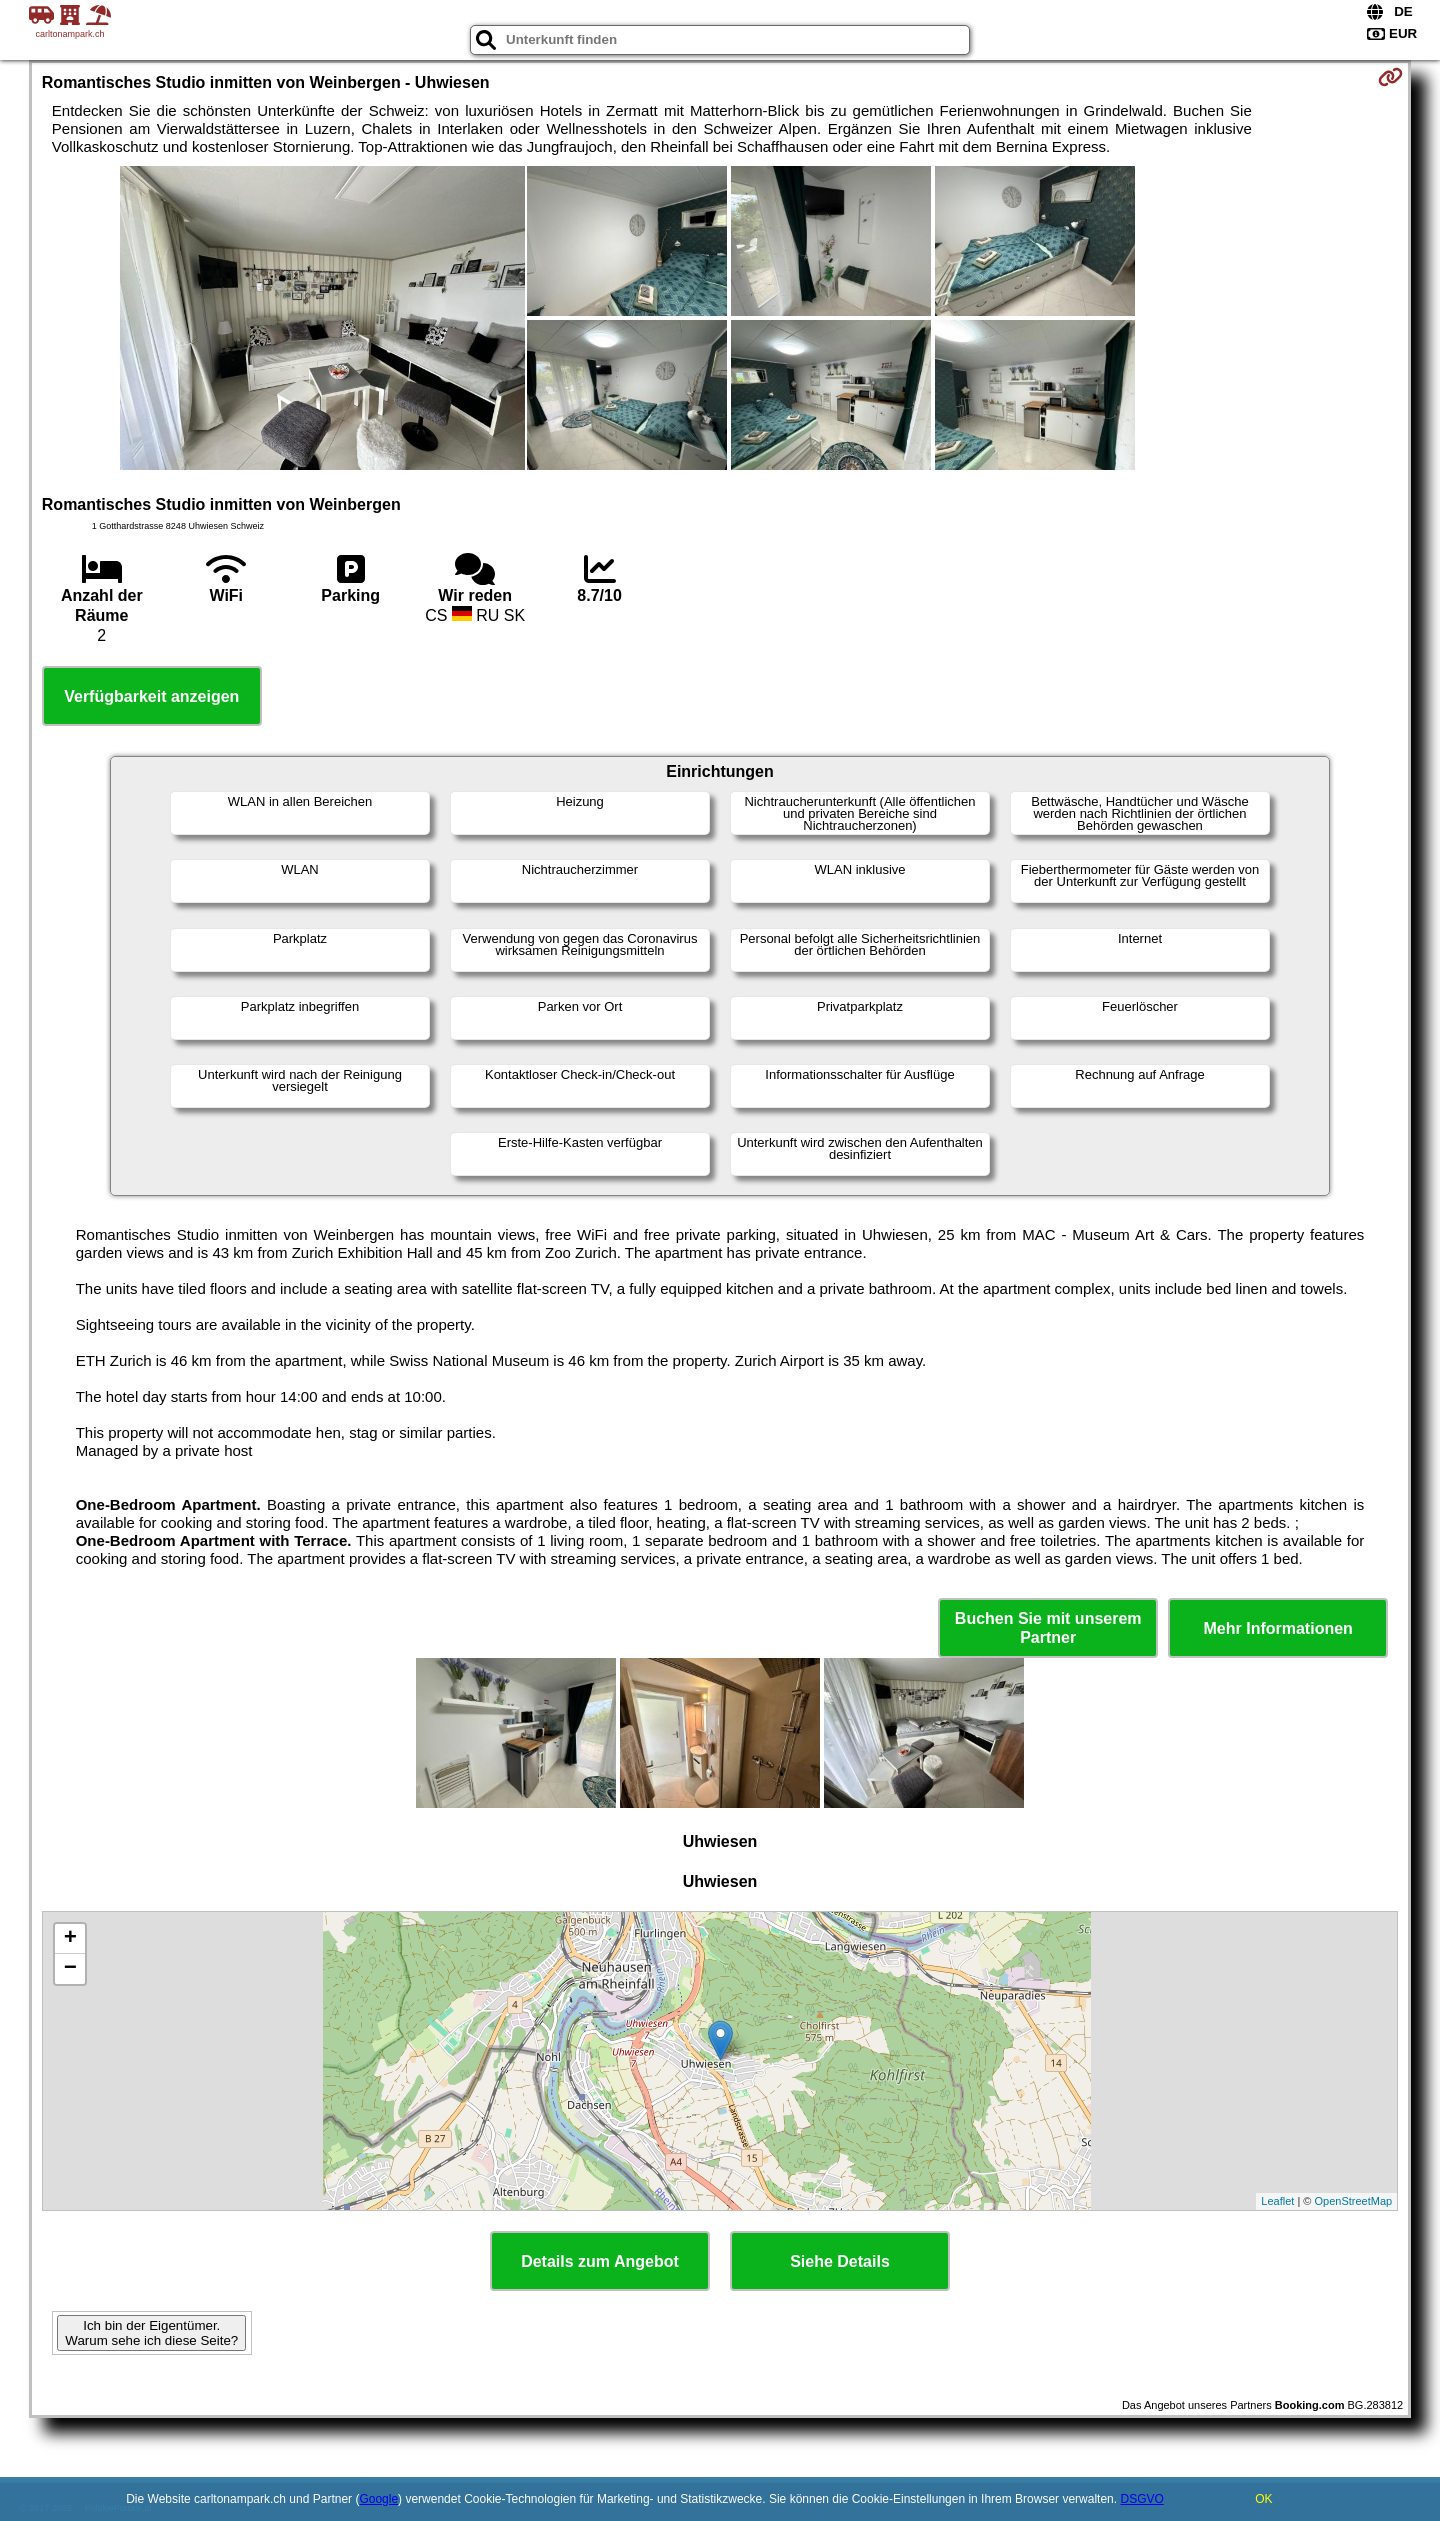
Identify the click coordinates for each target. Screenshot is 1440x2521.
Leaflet (1277, 2201)
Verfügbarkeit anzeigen (151, 696)
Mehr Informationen (1278, 1628)
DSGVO (1141, 2499)
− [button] (70, 1969)
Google (378, 2499)
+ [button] (70, 1939)
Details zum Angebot (600, 2261)
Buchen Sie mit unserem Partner (1048, 1628)
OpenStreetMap (1354, 2201)
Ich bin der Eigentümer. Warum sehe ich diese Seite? (151, 2333)
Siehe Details (840, 2261)
